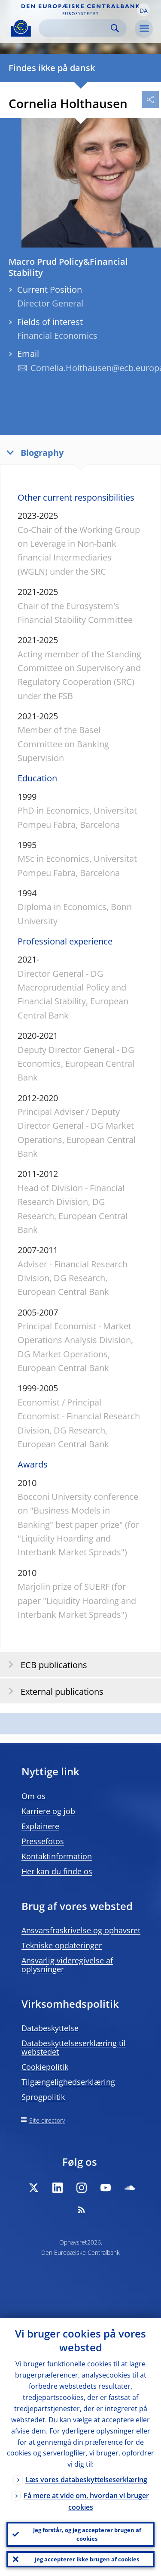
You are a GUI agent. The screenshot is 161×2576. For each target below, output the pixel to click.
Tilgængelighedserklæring (68, 2082)
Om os (33, 1796)
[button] (143, 9)
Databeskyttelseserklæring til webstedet (73, 2047)
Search (115, 28)
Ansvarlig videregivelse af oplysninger (67, 1964)
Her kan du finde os (56, 1871)
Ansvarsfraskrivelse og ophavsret (80, 1930)
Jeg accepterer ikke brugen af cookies (87, 2559)
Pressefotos (42, 1841)
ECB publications (45, 1664)
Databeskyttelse (50, 2028)
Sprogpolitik (43, 2097)
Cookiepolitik (44, 2067)
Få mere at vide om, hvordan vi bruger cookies (86, 2501)
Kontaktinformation (56, 1856)
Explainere (40, 1826)
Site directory (47, 2120)
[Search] (76, 28)
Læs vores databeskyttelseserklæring (86, 2479)
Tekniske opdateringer (61, 1945)
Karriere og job (48, 1811)
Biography (33, 452)
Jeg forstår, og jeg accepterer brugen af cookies (87, 2534)
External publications (53, 1691)
